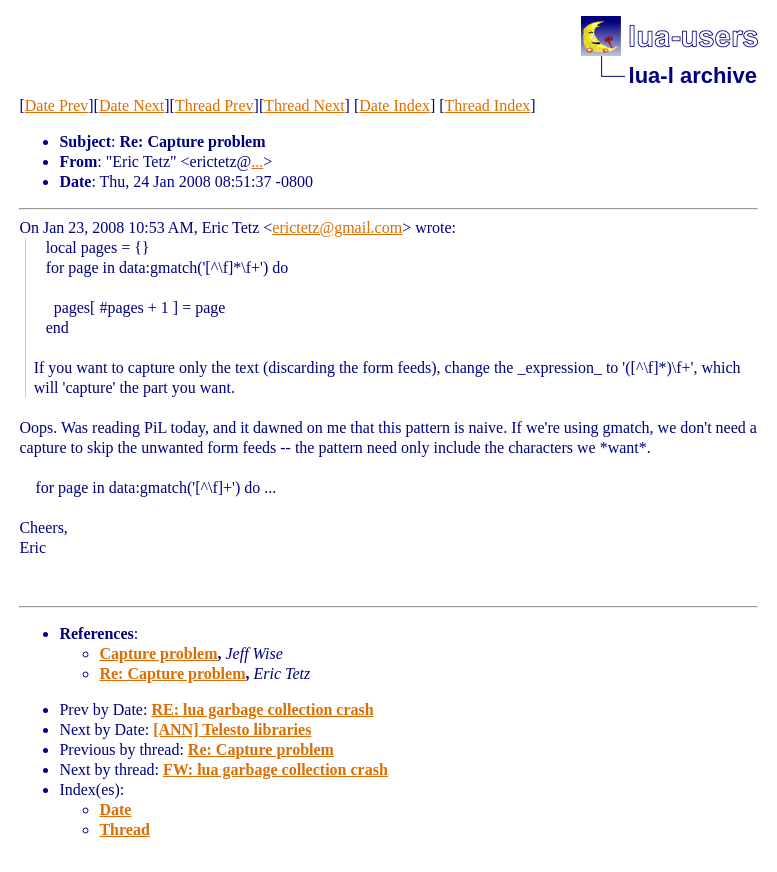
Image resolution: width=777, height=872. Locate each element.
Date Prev (57, 105)
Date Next (131, 105)
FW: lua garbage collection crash (275, 769)
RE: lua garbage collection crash (262, 709)
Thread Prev (214, 105)
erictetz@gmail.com (337, 227)
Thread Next (304, 105)
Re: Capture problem (172, 673)
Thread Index (488, 105)
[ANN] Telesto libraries (232, 729)
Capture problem (158, 653)
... (257, 161)
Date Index (394, 105)
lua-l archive (693, 75)
